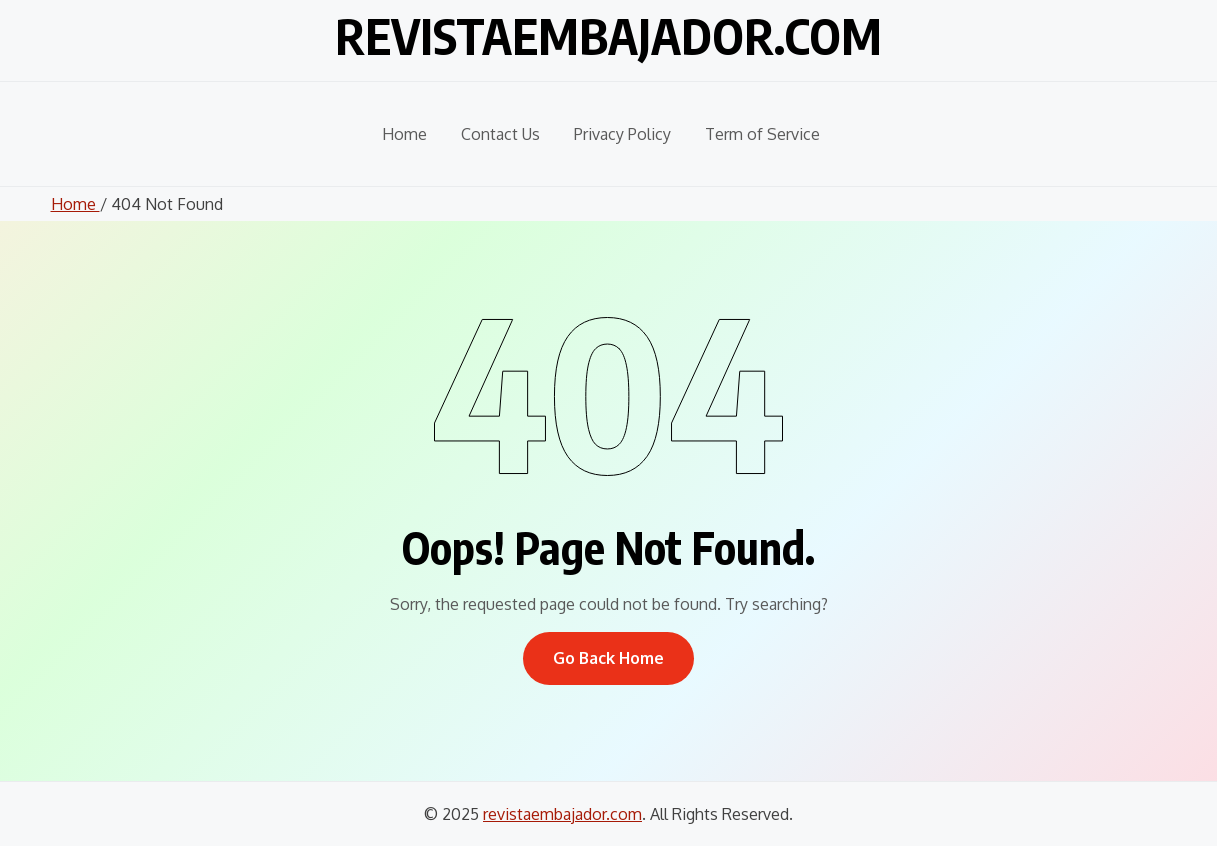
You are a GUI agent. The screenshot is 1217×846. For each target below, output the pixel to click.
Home (404, 134)
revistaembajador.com (608, 36)
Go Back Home (608, 658)
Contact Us (500, 134)
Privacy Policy (622, 134)
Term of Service (762, 134)
